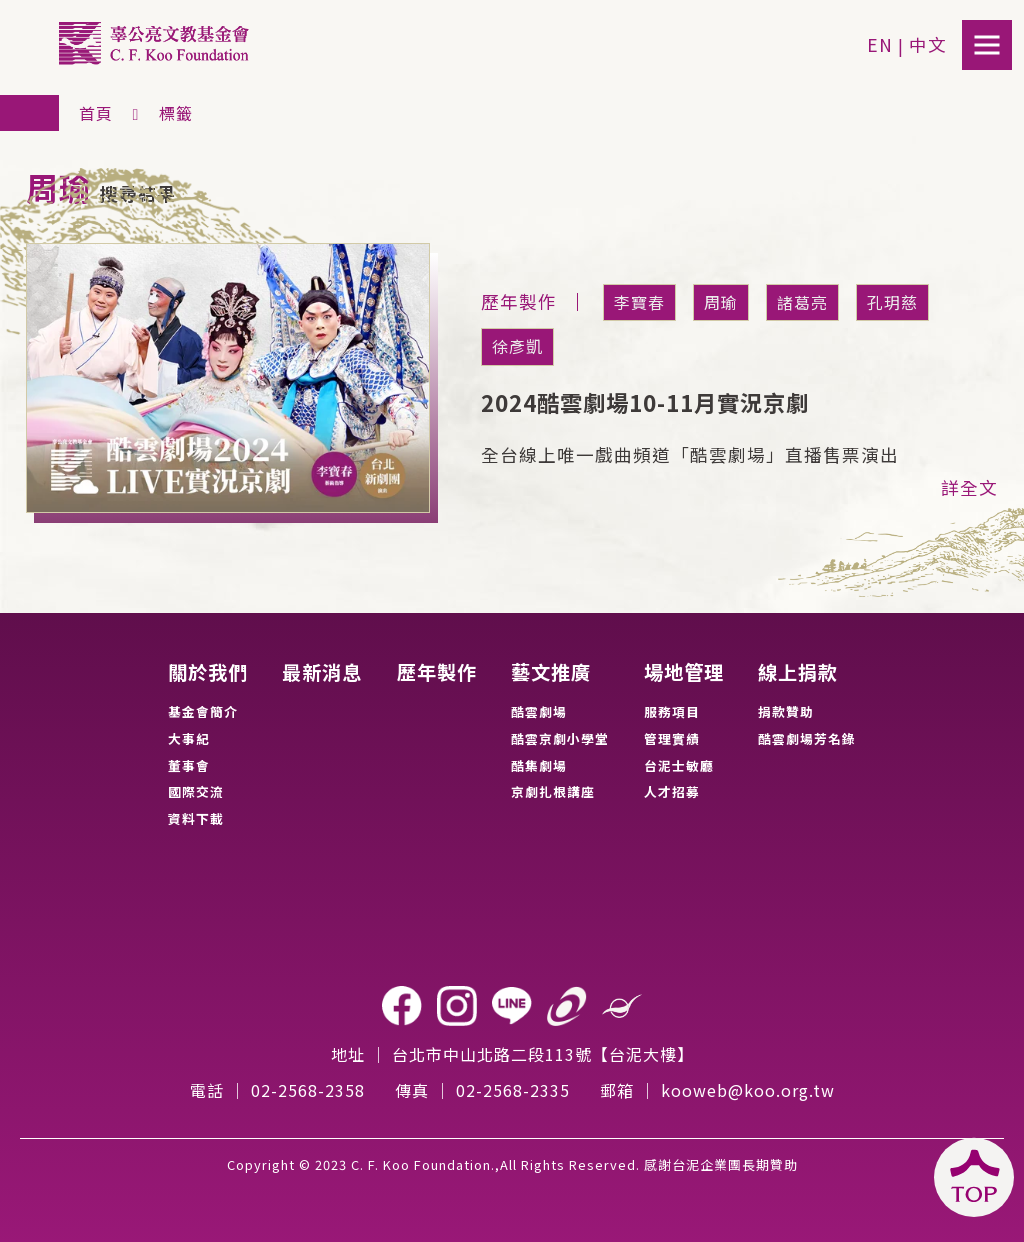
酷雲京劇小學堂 (560, 738)
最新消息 (322, 672)
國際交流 (196, 791)
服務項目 (672, 711)
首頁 (96, 113)
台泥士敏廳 (679, 765)
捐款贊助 (786, 711)
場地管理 (684, 672)
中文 (928, 44)
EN (880, 44)
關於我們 (208, 672)
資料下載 (196, 818)
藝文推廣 (551, 672)
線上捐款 (798, 672)
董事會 (189, 765)
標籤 (176, 113)
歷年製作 (437, 672)
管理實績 (672, 738)
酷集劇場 (539, 765)
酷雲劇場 (539, 711)
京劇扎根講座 (553, 791)
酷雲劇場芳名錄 (807, 738)
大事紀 (189, 738)
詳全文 (969, 487)
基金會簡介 (203, 711)
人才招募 (672, 791)
